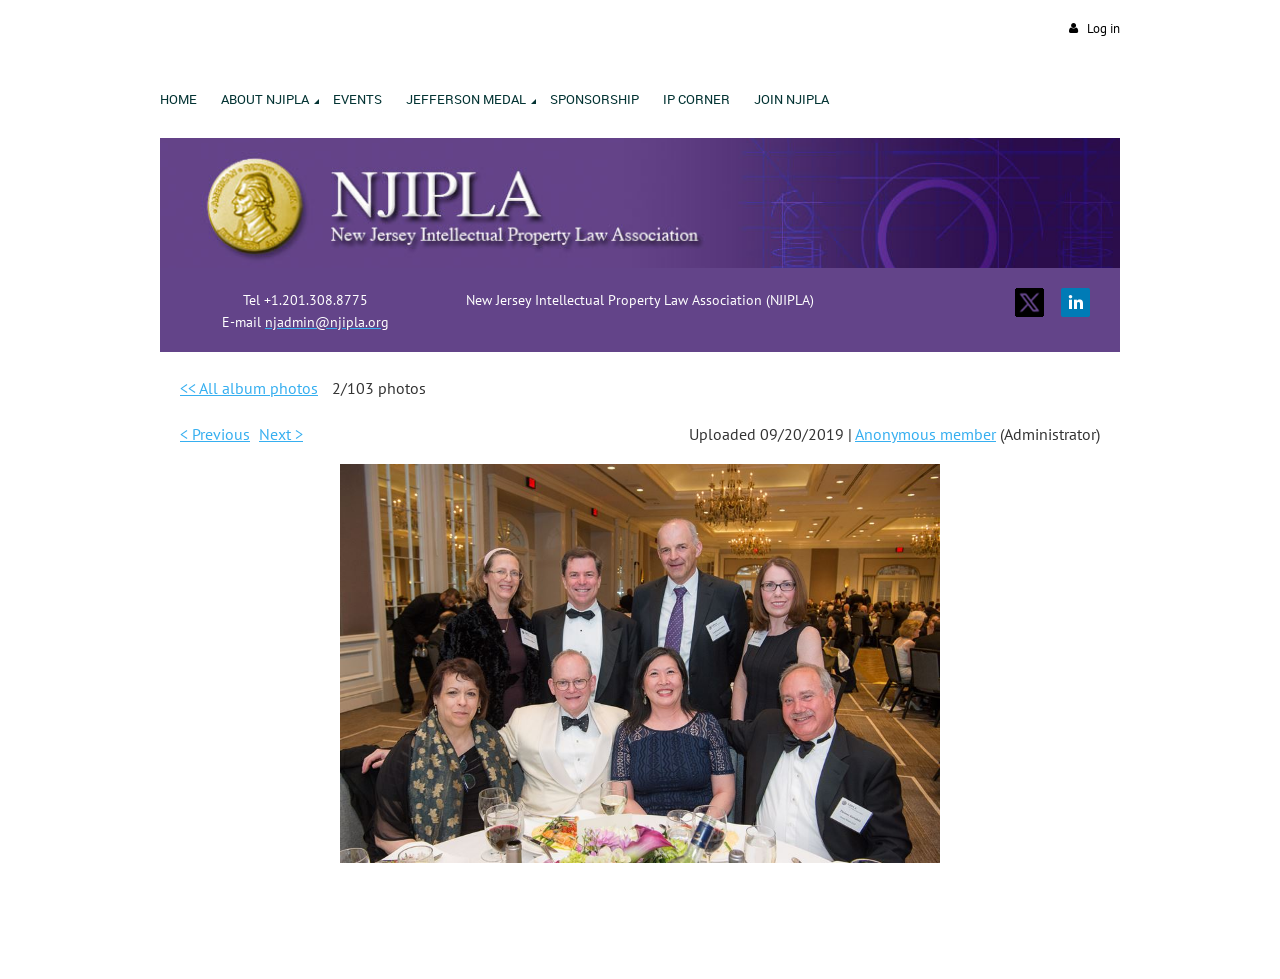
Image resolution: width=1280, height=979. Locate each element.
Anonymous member (925, 434)
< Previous (215, 434)
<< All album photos (249, 388)
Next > (281, 434)
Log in (1103, 28)
